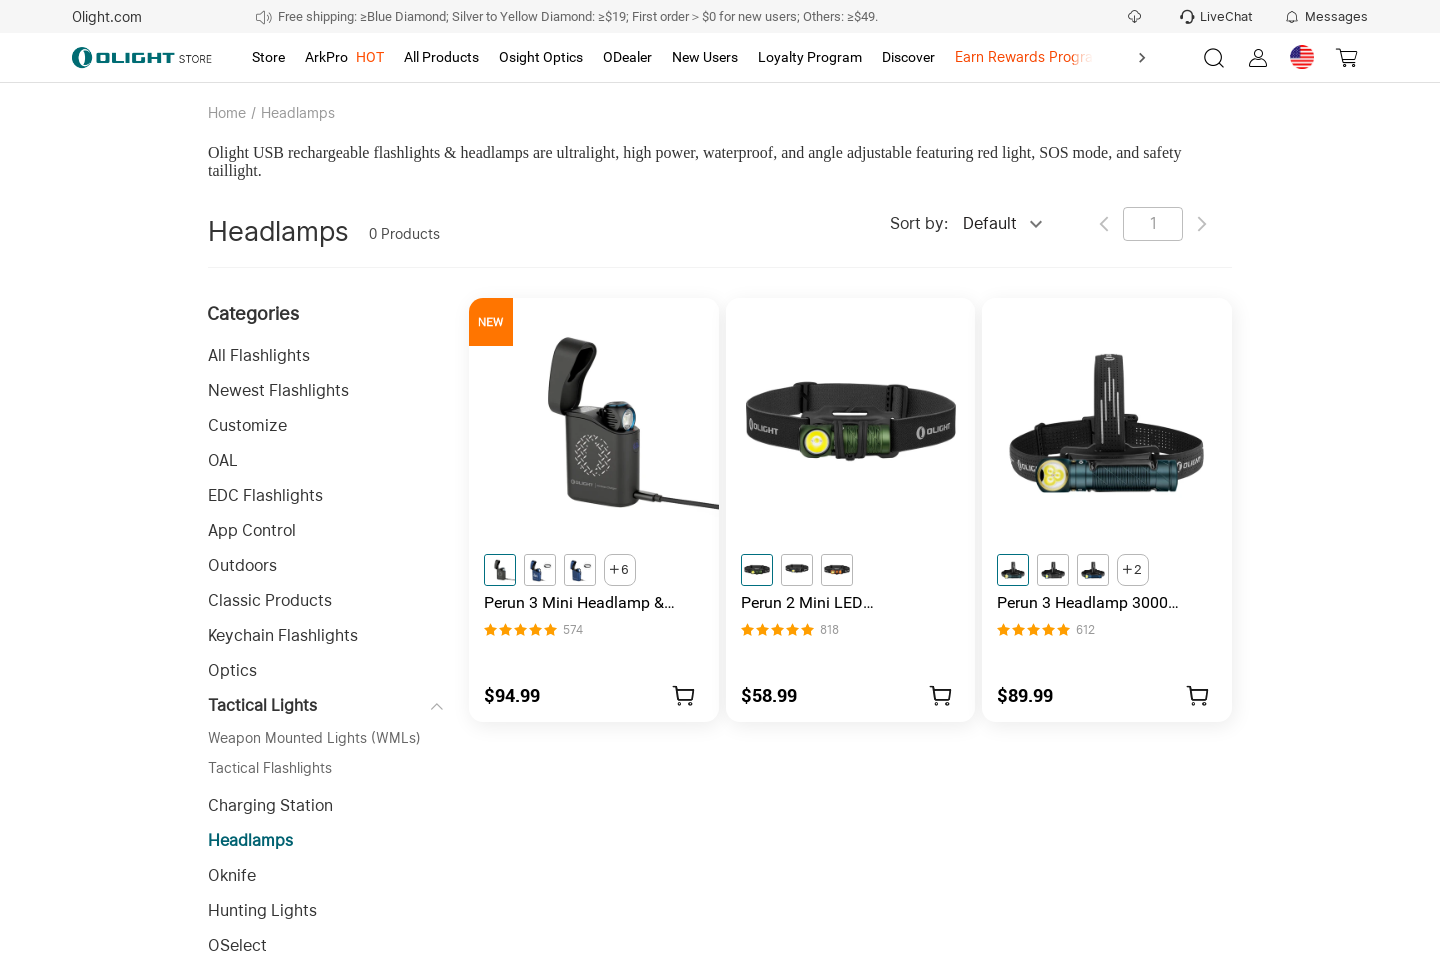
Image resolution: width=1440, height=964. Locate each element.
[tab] (268, 58)
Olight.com (107, 17)
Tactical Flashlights (270, 768)
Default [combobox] (990, 223)
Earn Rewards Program (1030, 57)
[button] (326, 355)
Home (227, 113)
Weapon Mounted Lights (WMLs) (314, 738)
